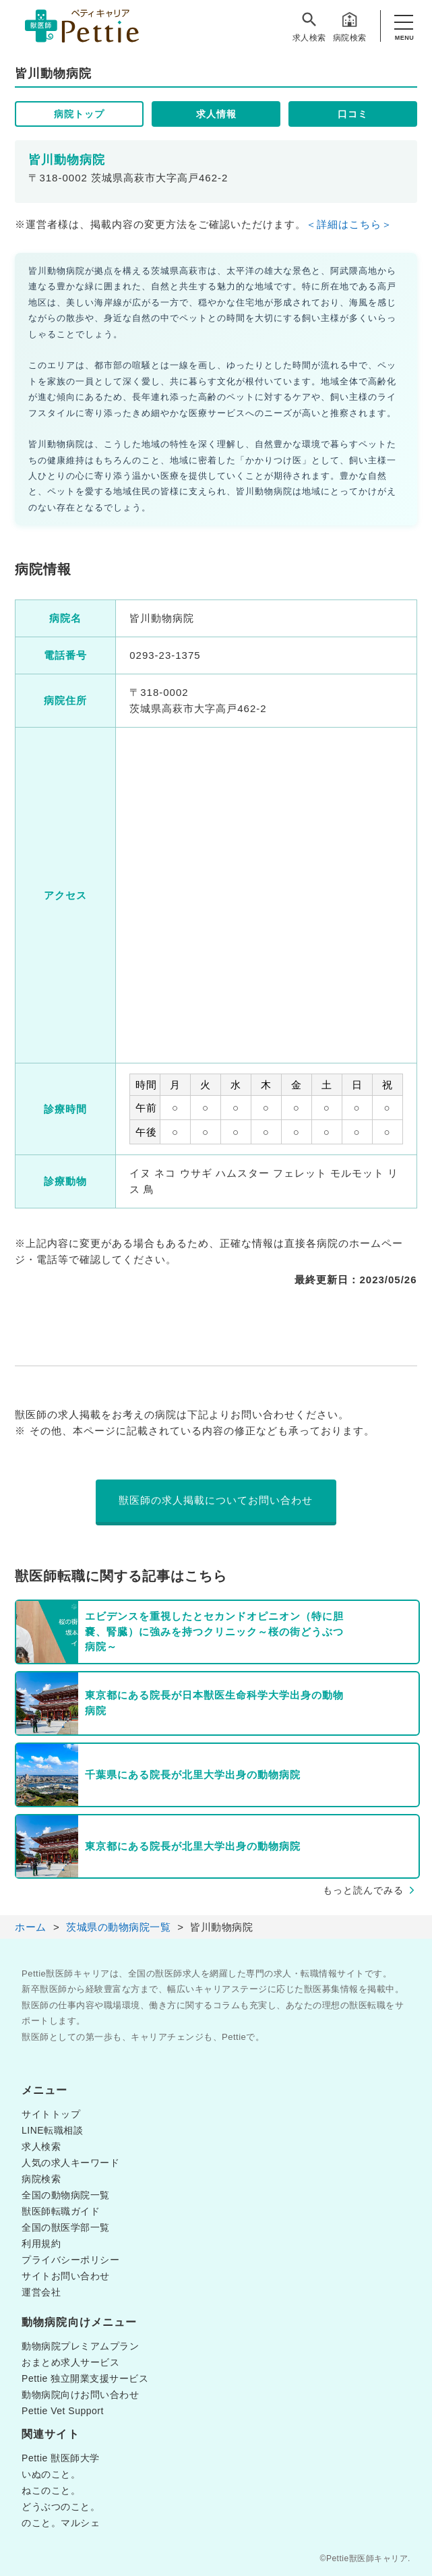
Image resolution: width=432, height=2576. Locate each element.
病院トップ (79, 114)
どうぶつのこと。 (61, 2506)
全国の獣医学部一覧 (66, 2227)
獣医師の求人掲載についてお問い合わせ (216, 1500)
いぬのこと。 (51, 2474)
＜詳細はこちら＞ (349, 224)
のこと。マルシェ (61, 2522)
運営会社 (41, 2292)
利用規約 (41, 2243)
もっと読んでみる (363, 1890)
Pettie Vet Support (63, 2410)
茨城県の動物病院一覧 (118, 1927)
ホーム (31, 1927)
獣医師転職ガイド (61, 2211)
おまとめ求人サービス (70, 2362)
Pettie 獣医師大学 (61, 2458)
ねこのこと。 (51, 2490)
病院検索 (350, 26)
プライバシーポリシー (70, 2259)
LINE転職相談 (52, 2130)
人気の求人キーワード (70, 2162)
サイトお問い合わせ (66, 2276)
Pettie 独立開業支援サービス (85, 2378)
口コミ (353, 114)
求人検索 (309, 26)
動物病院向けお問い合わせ (80, 2394)
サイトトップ (51, 2114)
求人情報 (216, 114)
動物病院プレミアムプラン (80, 2346)
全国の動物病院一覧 (66, 2195)
